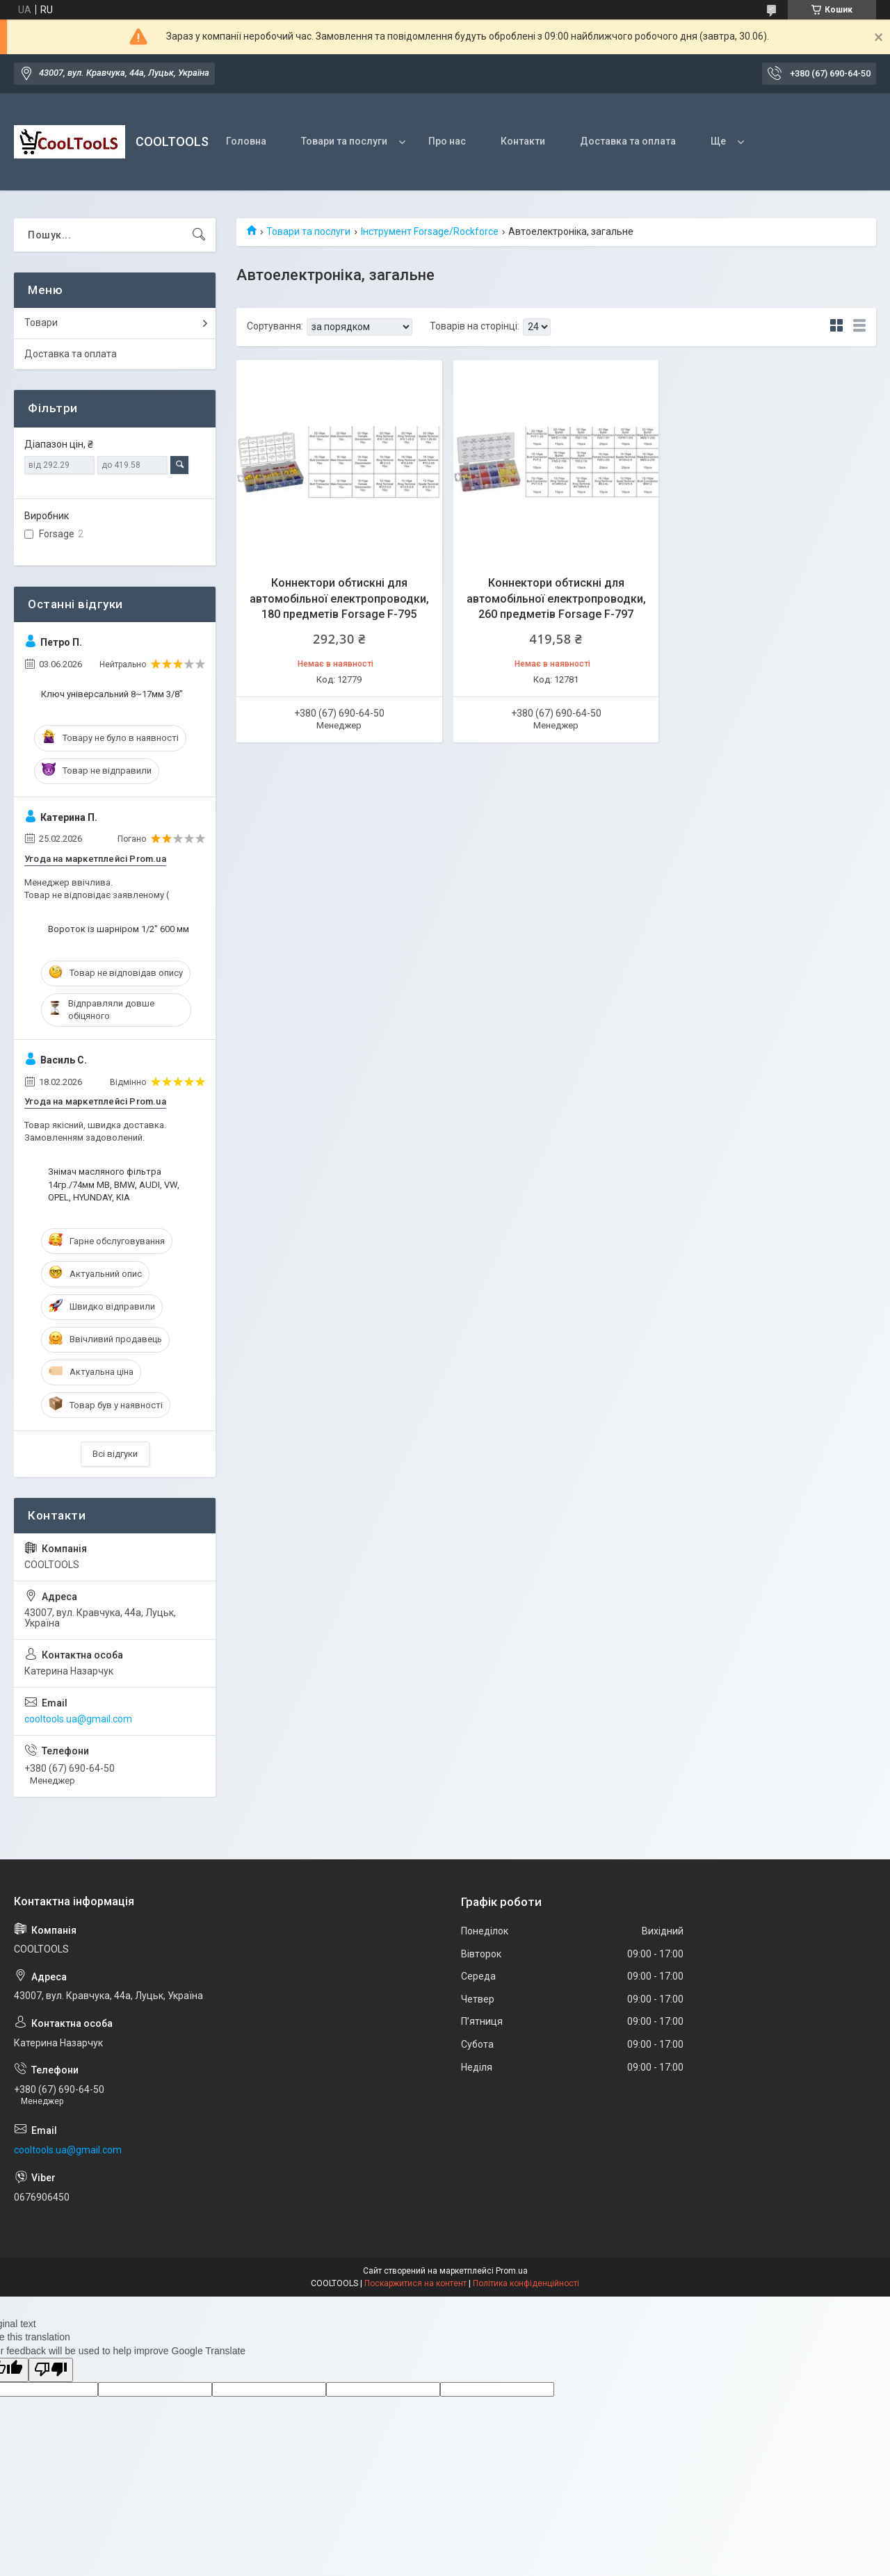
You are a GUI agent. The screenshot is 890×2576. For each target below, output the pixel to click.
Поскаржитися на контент (415, 2283)
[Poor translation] (51, 2370)
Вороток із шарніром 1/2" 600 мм (118, 929)
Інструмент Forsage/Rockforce (430, 231)
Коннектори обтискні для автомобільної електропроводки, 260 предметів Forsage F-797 (556, 598)
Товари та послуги (344, 141)
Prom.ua (512, 2271)
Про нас (447, 141)
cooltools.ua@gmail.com (78, 1719)
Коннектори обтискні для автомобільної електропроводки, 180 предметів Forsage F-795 (339, 598)
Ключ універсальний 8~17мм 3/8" (112, 694)
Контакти (523, 141)
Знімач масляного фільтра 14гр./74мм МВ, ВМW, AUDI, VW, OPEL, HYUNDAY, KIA (113, 1184)
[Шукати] (199, 235)
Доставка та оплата (628, 141)
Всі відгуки (115, 1454)
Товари (41, 322)
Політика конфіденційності (526, 2283)
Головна (246, 141)
